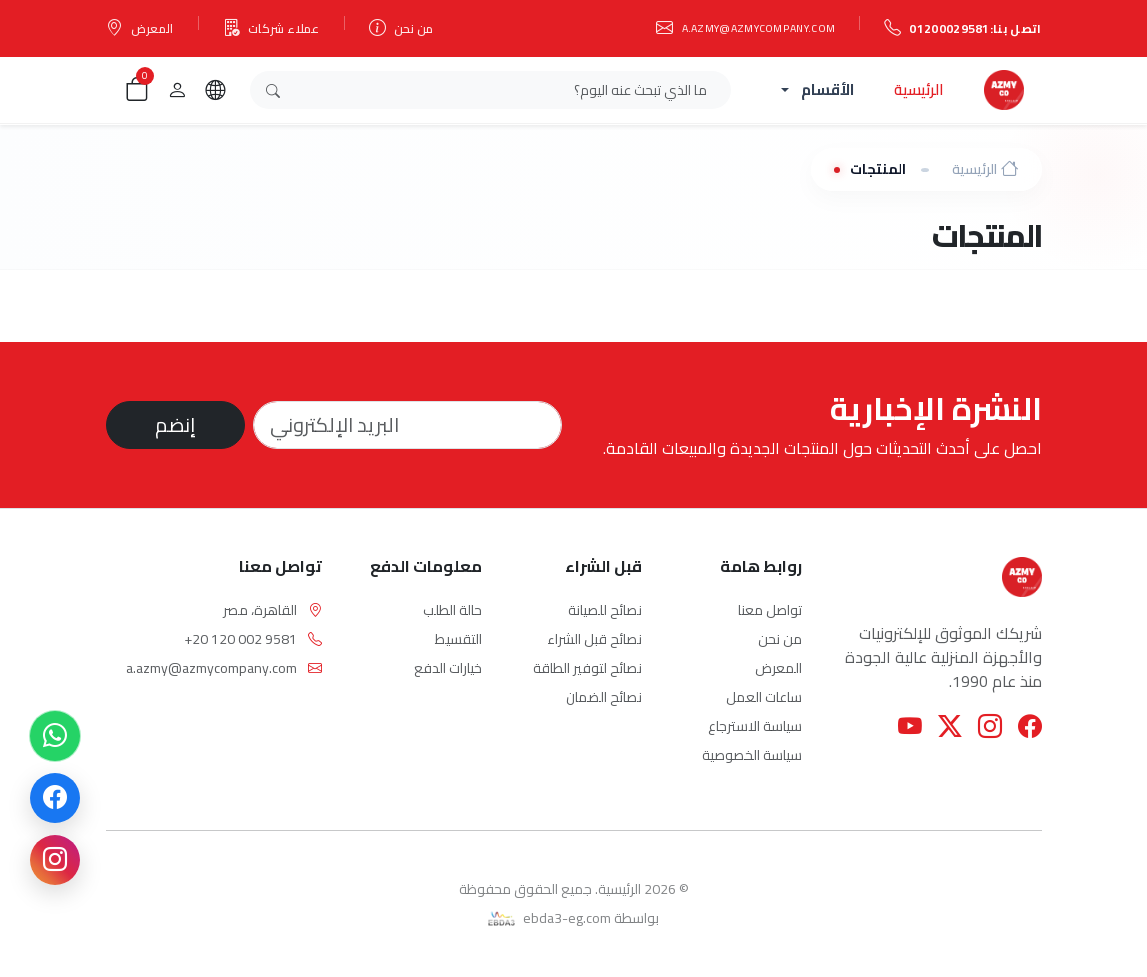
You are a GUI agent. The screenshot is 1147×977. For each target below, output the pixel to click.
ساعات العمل (764, 697)
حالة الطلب (452, 610)
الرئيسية (919, 89)
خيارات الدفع (448, 668)
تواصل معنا (770, 610)
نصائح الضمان (604, 697)
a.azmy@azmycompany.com (745, 28)
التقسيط (458, 639)
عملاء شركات (271, 28)
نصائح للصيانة (605, 610)
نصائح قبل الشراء (594, 639)
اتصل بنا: (962, 28)
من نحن (401, 28)
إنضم (175, 424)
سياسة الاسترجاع (755, 726)
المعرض (140, 28)
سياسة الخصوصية (752, 755)
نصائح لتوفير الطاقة (587, 668)
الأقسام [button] (827, 89)
